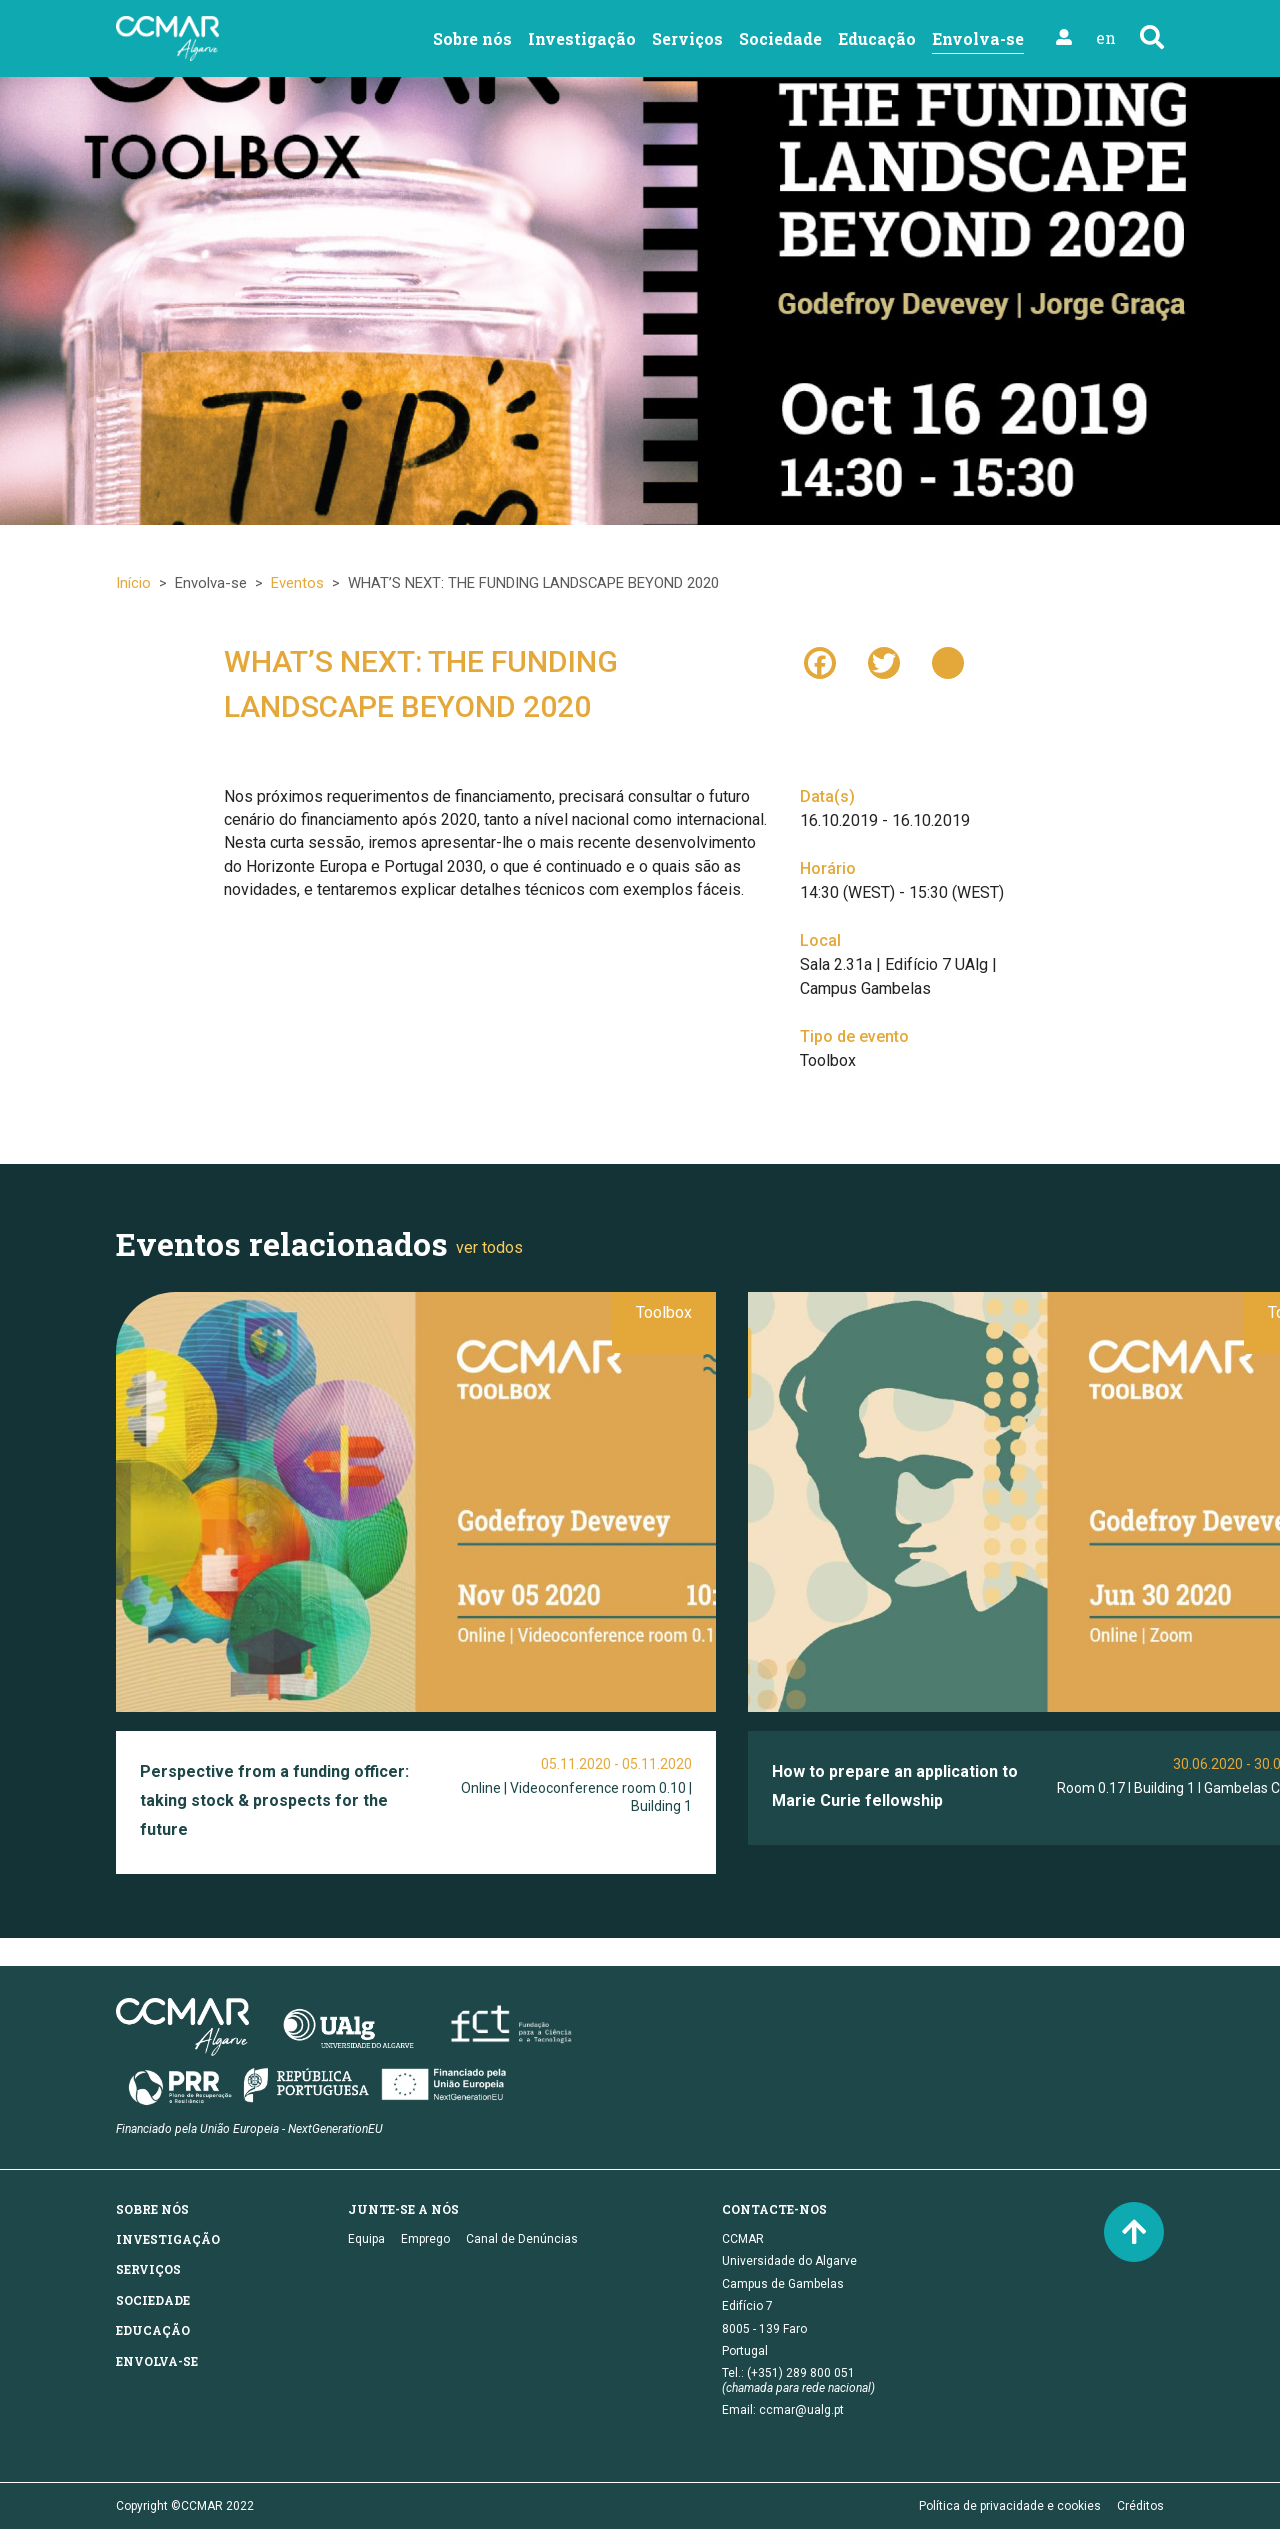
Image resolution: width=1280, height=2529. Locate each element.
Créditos (1140, 2506)
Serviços (687, 38)
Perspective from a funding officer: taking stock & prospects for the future (274, 1800)
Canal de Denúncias (522, 2239)
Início (133, 583)
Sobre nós (472, 38)
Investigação (582, 38)
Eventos (297, 583)
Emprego (425, 2239)
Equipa (366, 2239)
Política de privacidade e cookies (1010, 2506)
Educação (877, 38)
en (1106, 37)
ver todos (489, 1247)
